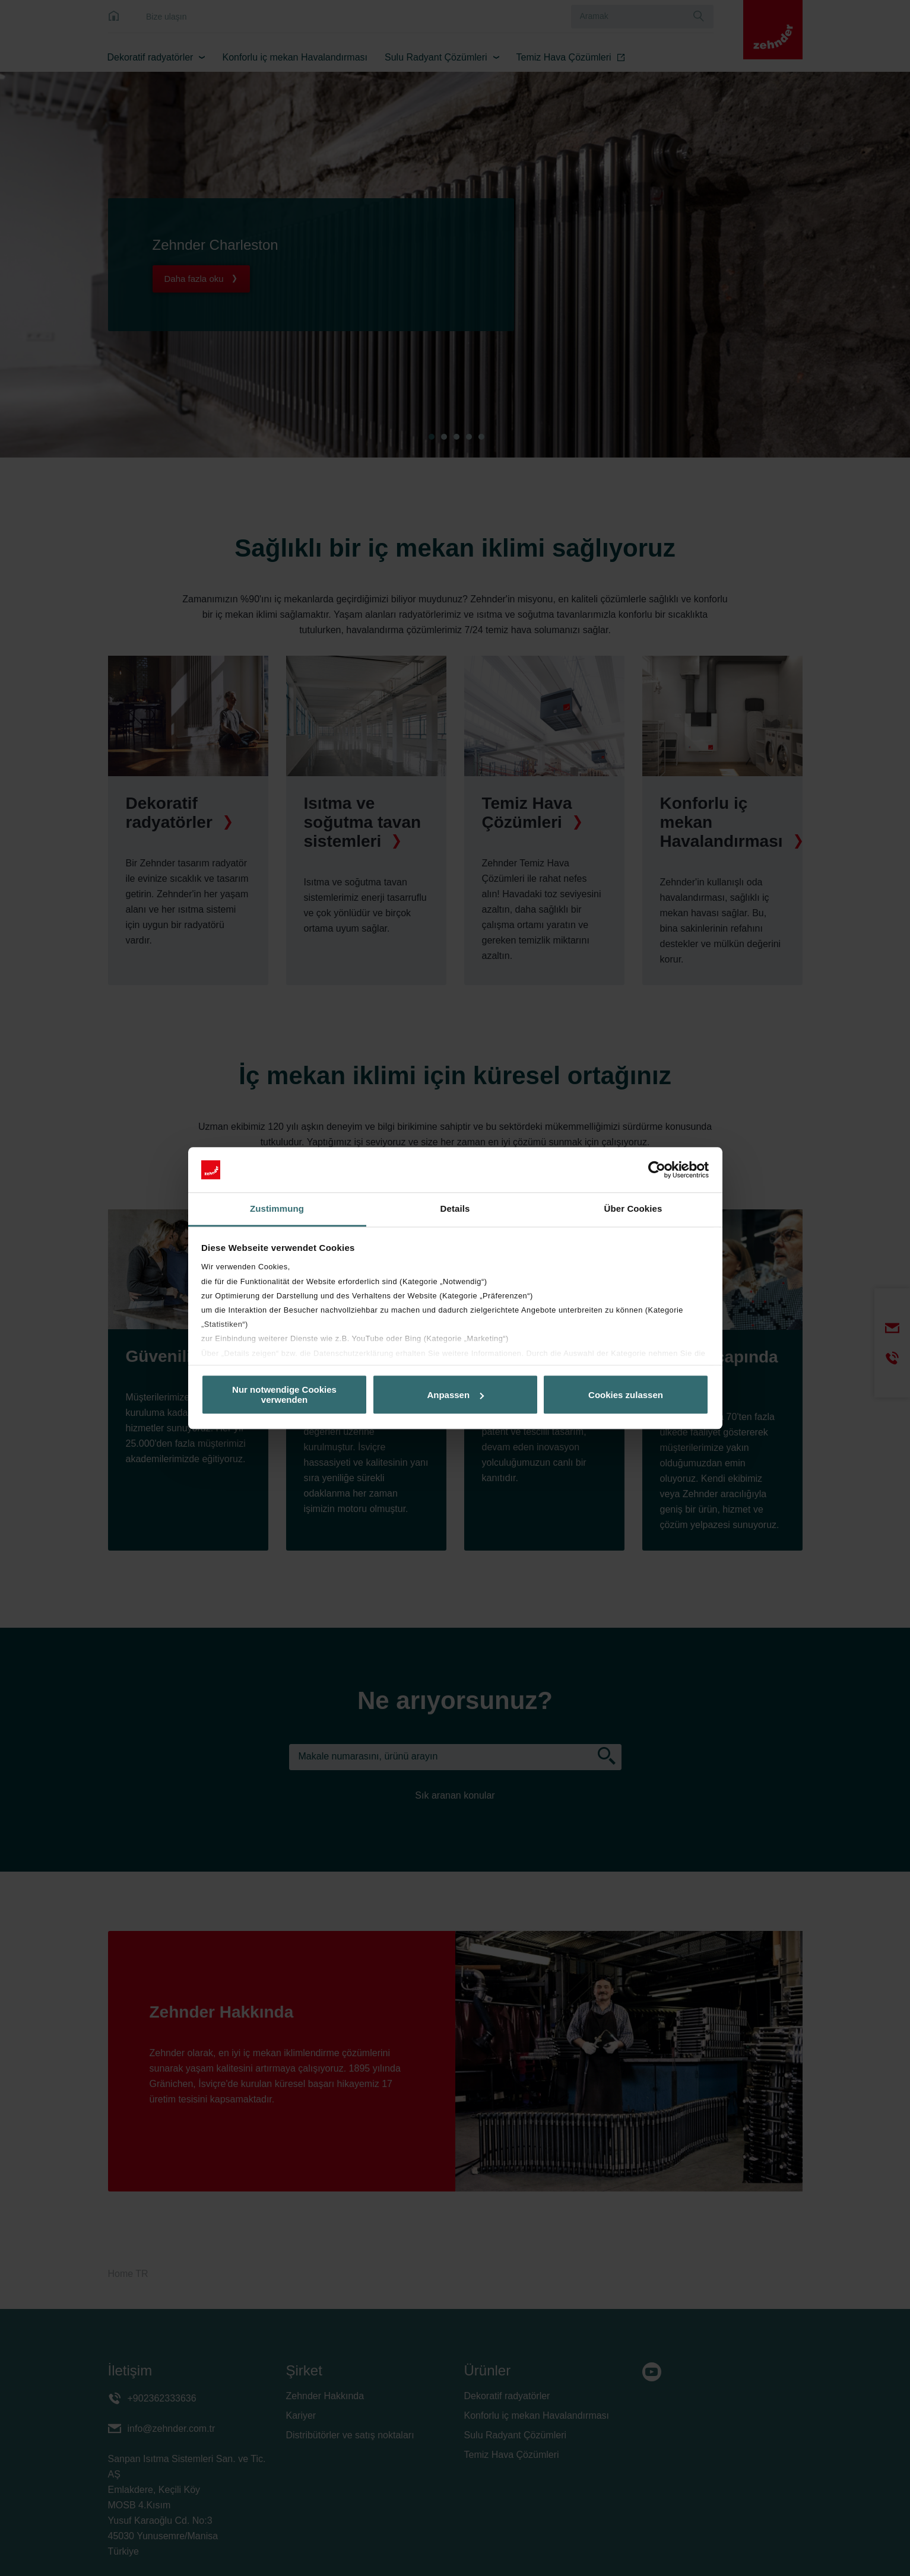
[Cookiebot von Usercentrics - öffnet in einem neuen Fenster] (657, 1170)
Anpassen (455, 1395)
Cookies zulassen (625, 1395)
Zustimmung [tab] (277, 1209)
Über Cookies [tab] (633, 1209)
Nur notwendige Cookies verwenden (284, 1394)
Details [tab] (455, 1209)
